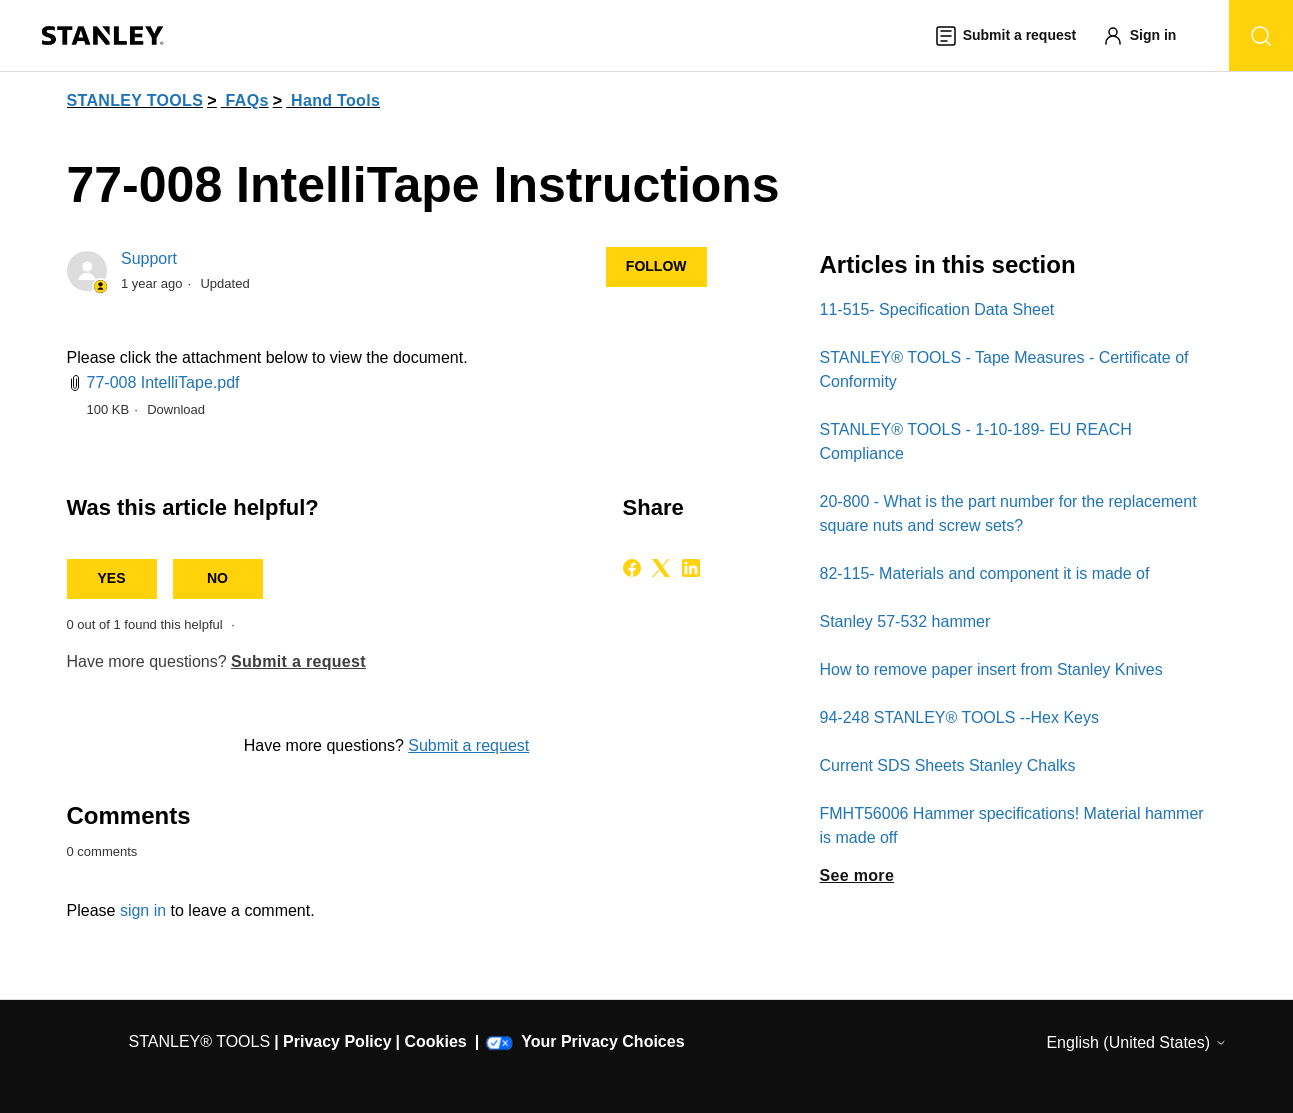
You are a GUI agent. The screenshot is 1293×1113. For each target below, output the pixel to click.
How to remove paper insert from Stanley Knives (991, 669)
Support (149, 258)
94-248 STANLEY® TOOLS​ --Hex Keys (959, 717)
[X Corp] (661, 568)
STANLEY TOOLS (135, 100)
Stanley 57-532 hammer (905, 621)
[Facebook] (632, 568)
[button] (1149, 35)
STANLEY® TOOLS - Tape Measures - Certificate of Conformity (1004, 369)
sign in (143, 910)
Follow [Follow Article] (656, 266)
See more (857, 875)
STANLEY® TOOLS (200, 1041)
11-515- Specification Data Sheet (937, 309)
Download (176, 409)
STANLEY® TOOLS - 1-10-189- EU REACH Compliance (976, 441)
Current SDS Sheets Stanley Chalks (948, 765)
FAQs (247, 100)
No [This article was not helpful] (217, 578)
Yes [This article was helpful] (111, 578)
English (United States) (1136, 1042)
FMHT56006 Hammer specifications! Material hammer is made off (1012, 825)
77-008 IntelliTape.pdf (163, 382)
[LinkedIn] (691, 568)
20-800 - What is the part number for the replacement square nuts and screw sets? (1008, 513)
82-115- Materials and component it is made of (985, 573)
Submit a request (298, 661)
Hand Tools (335, 100)
